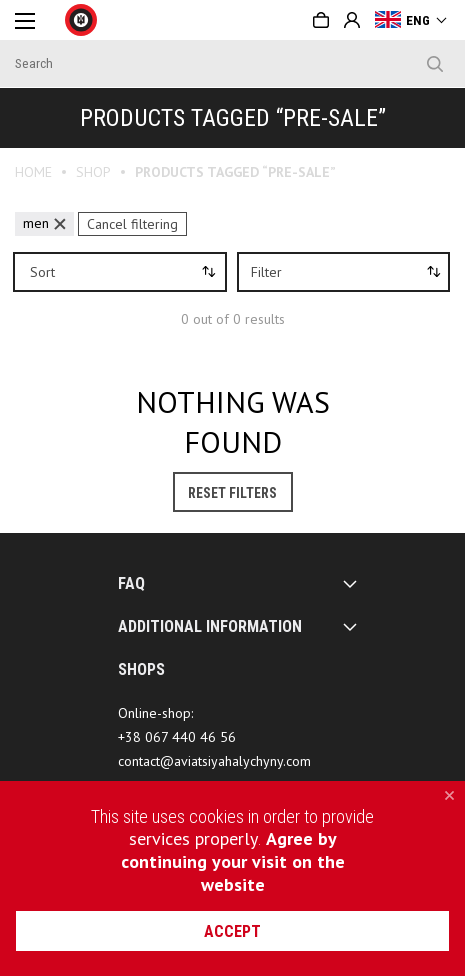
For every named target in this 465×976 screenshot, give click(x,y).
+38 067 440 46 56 (177, 737)
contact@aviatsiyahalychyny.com (214, 761)
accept (232, 931)
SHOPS (141, 669)
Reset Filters (232, 493)
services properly (193, 838)
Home (33, 172)
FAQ (131, 583)
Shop (93, 172)
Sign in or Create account (352, 20)
